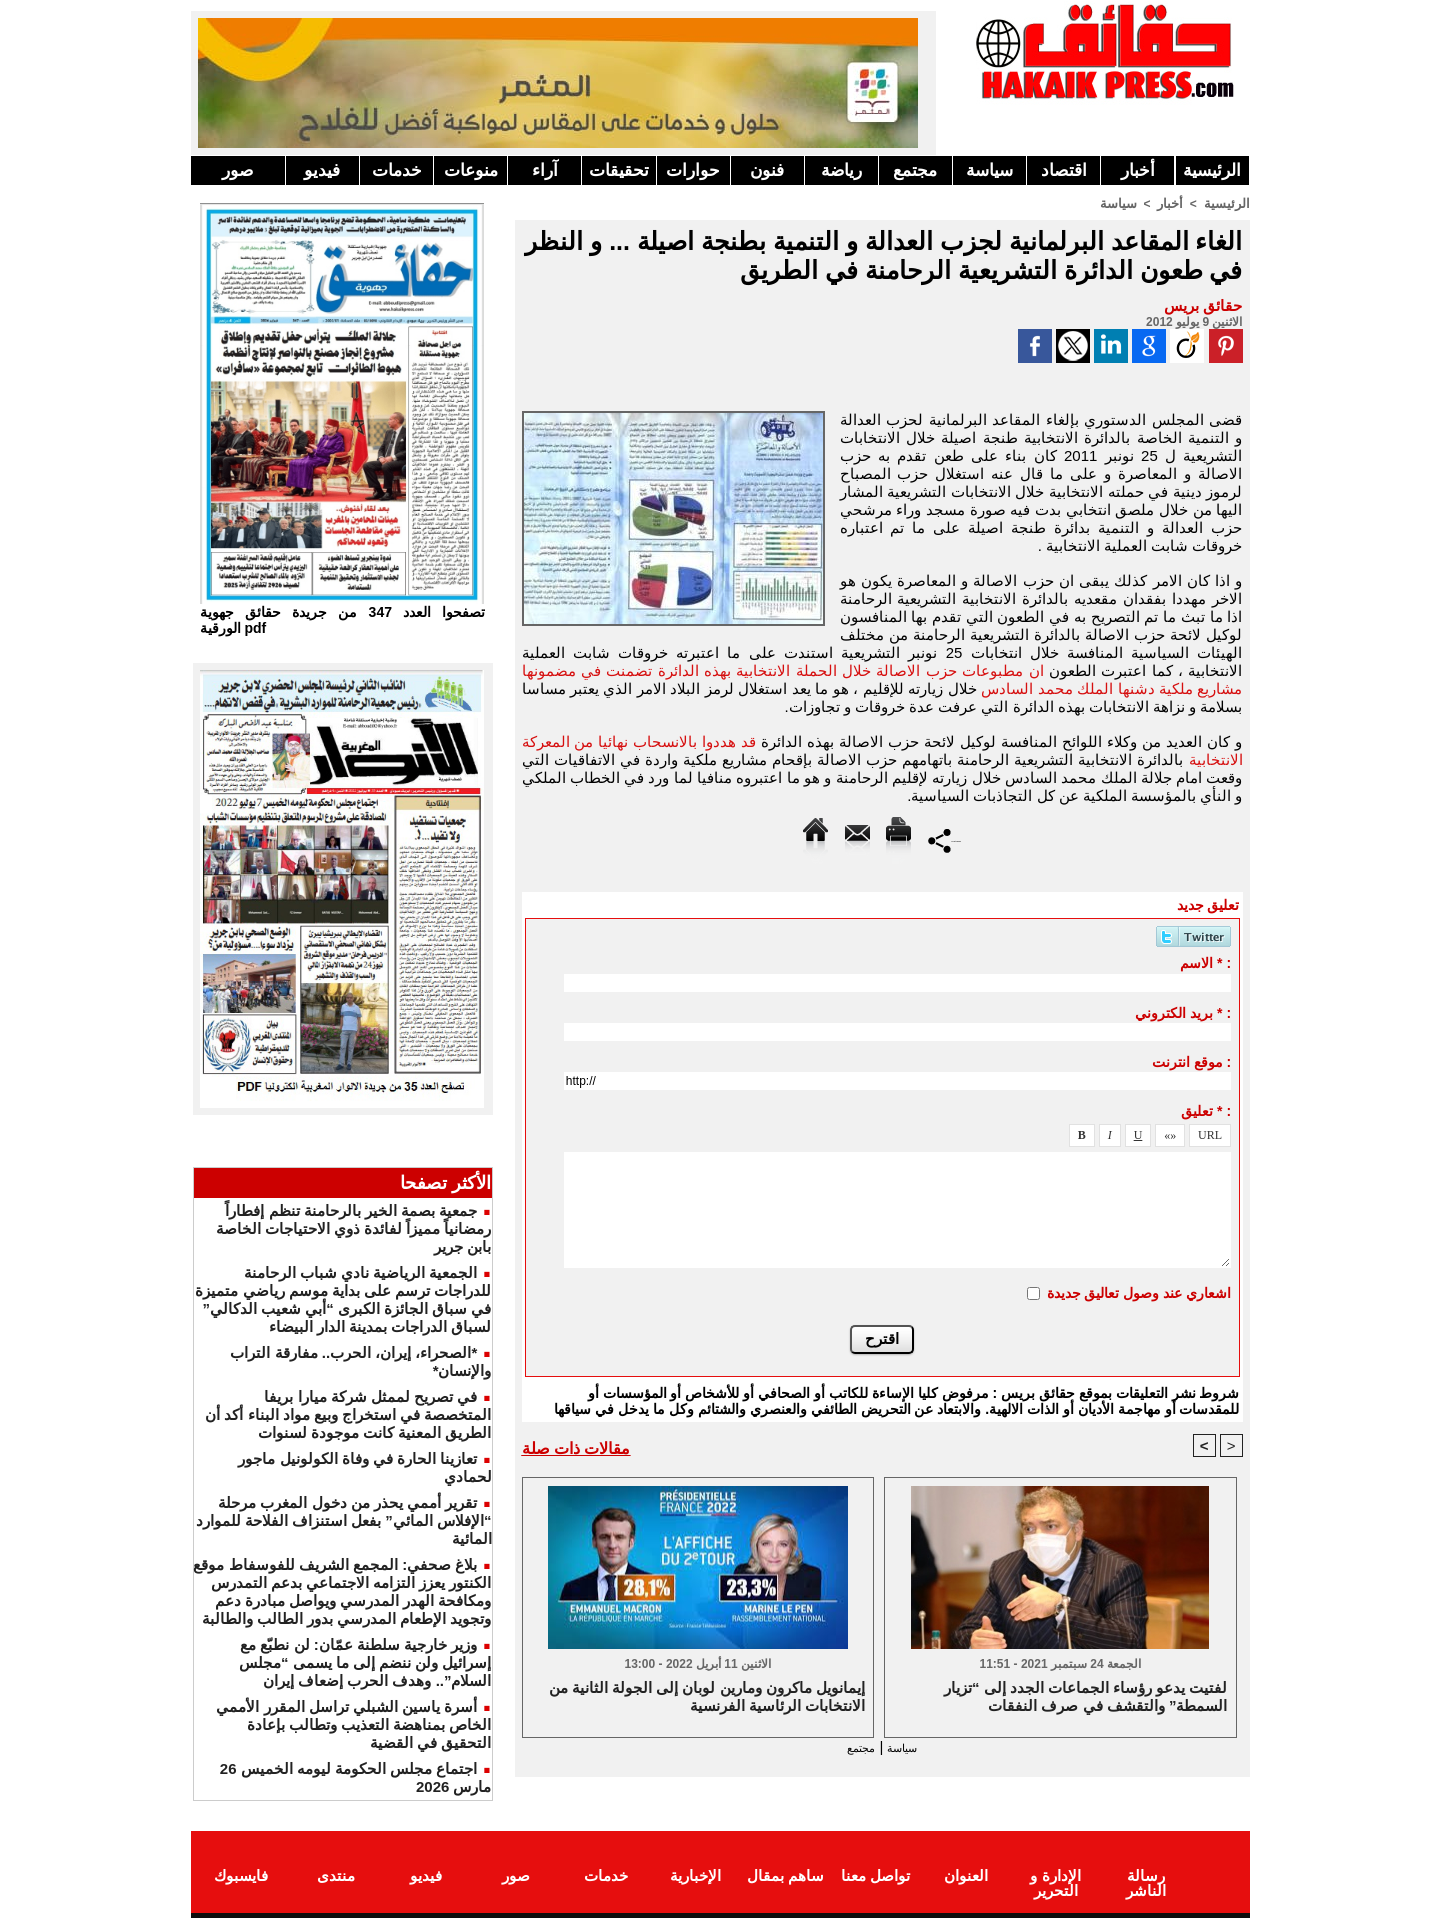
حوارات (693, 170)
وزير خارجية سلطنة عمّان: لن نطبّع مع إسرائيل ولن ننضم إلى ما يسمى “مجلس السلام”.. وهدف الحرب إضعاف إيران (365, 1662)
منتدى (336, 1871)
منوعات (471, 170)
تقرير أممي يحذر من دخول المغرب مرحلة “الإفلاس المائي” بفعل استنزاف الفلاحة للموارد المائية (344, 1520)
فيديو (322, 170)
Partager (944, 838)
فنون (767, 170)
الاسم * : (1205, 962)
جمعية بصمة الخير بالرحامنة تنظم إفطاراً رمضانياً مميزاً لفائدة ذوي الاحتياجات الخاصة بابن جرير (354, 1228)
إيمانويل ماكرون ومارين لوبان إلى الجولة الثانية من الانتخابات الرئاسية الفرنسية (707, 1697)
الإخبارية (695, 1871)
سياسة (989, 170)
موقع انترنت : (1191, 1061)
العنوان (966, 1871)
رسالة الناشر (1145, 1871)
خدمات (397, 170)
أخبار (1138, 170)
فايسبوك (241, 1871)
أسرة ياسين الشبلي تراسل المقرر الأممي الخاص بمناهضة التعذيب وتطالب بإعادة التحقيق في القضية (353, 1724)
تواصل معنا (875, 1871)
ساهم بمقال (785, 1871)
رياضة (841, 170)
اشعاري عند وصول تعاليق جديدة (1139, 1292)
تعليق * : (1206, 1110)
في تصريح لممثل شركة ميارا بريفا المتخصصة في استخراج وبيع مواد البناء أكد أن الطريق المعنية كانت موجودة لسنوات (348, 1414)
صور (237, 170)
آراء (545, 170)
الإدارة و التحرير (1055, 1879)
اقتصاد (1064, 170)
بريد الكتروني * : (1183, 1012)
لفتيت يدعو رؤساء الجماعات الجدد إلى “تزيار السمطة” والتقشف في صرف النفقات (1086, 1697)
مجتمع (915, 170)
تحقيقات (619, 170)
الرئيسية (1212, 170)
